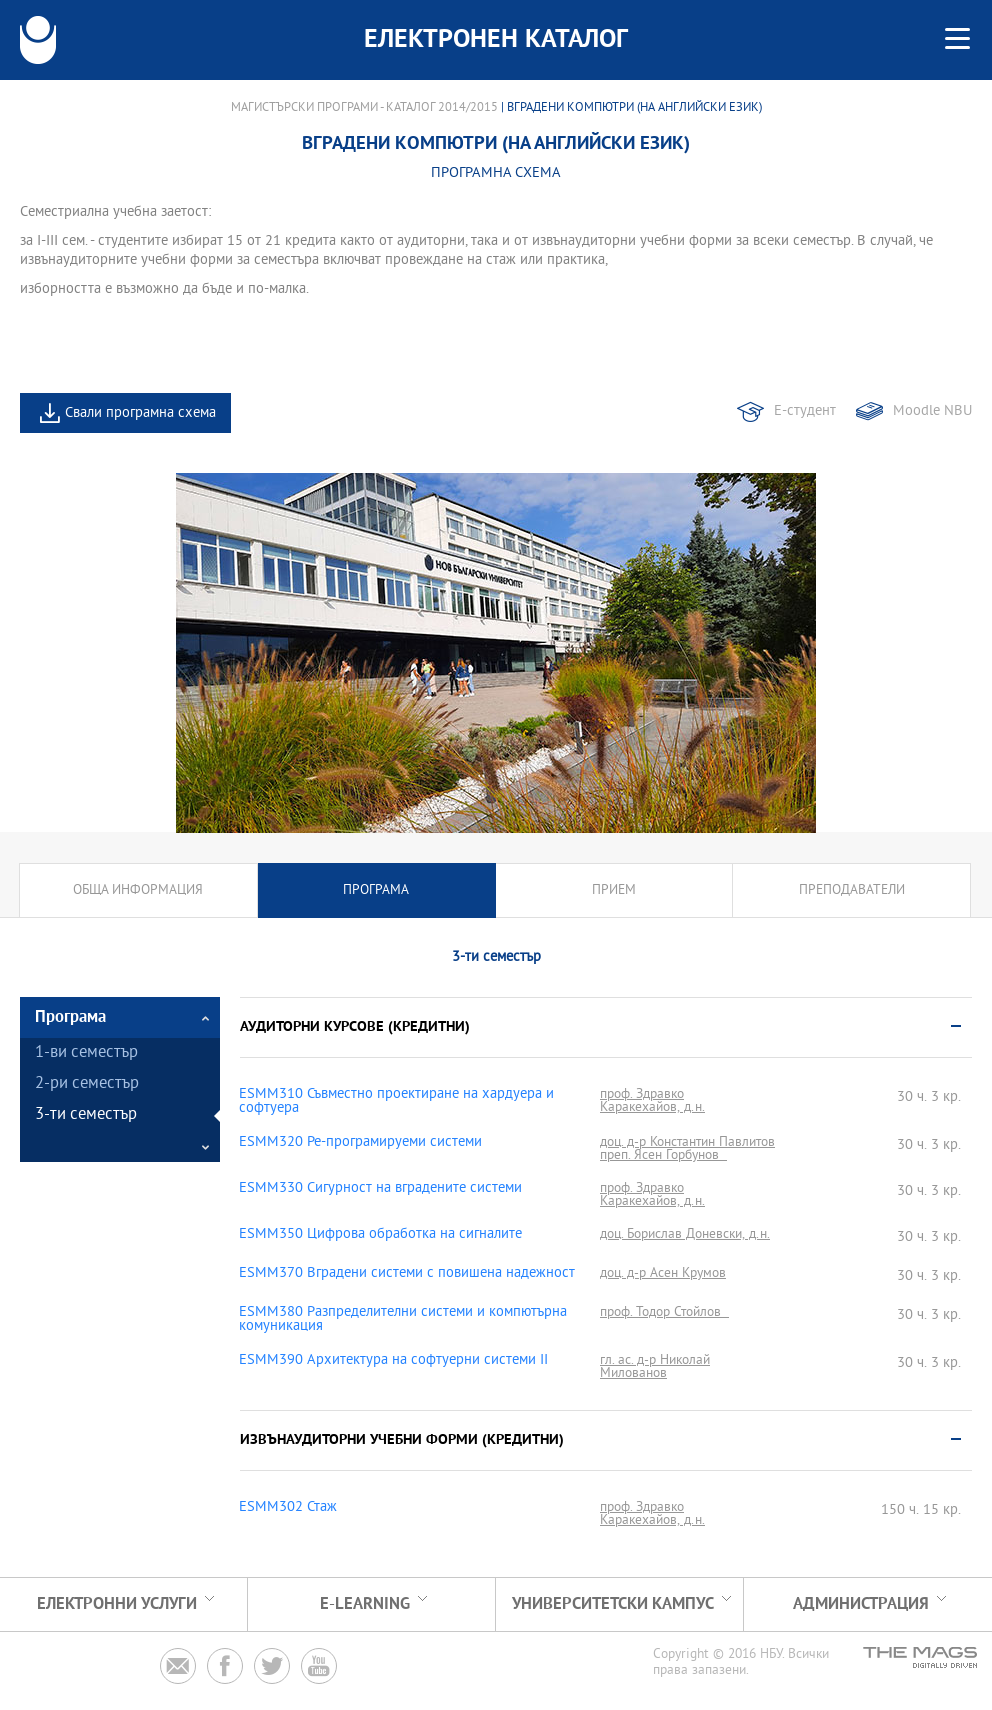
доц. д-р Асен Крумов (663, 1273)
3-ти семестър (86, 1115)
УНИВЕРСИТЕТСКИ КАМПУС (613, 1604)
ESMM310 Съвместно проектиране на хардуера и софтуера (396, 1102)
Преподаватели (852, 890)
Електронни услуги (117, 1604)
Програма (376, 890)
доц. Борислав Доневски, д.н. (685, 1234)
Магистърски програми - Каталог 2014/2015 (364, 108)
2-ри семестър (87, 1084)
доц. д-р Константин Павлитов (687, 1142)
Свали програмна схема (140, 413)
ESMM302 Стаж (288, 1508)
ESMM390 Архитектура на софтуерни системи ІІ (393, 1361)
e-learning (365, 1604)
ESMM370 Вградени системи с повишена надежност (407, 1274)
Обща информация (138, 890)
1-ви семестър (86, 1053)
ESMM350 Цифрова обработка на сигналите (380, 1235)
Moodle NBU (932, 411)
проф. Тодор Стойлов (664, 1312)
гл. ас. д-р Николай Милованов (655, 1367)
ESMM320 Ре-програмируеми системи (360, 1143)
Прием (614, 890)
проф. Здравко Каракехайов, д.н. (652, 1101)
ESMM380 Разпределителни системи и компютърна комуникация (403, 1320)
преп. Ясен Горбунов (663, 1155)
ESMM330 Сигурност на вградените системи (380, 1189)
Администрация (861, 1604)
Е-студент (805, 411)
